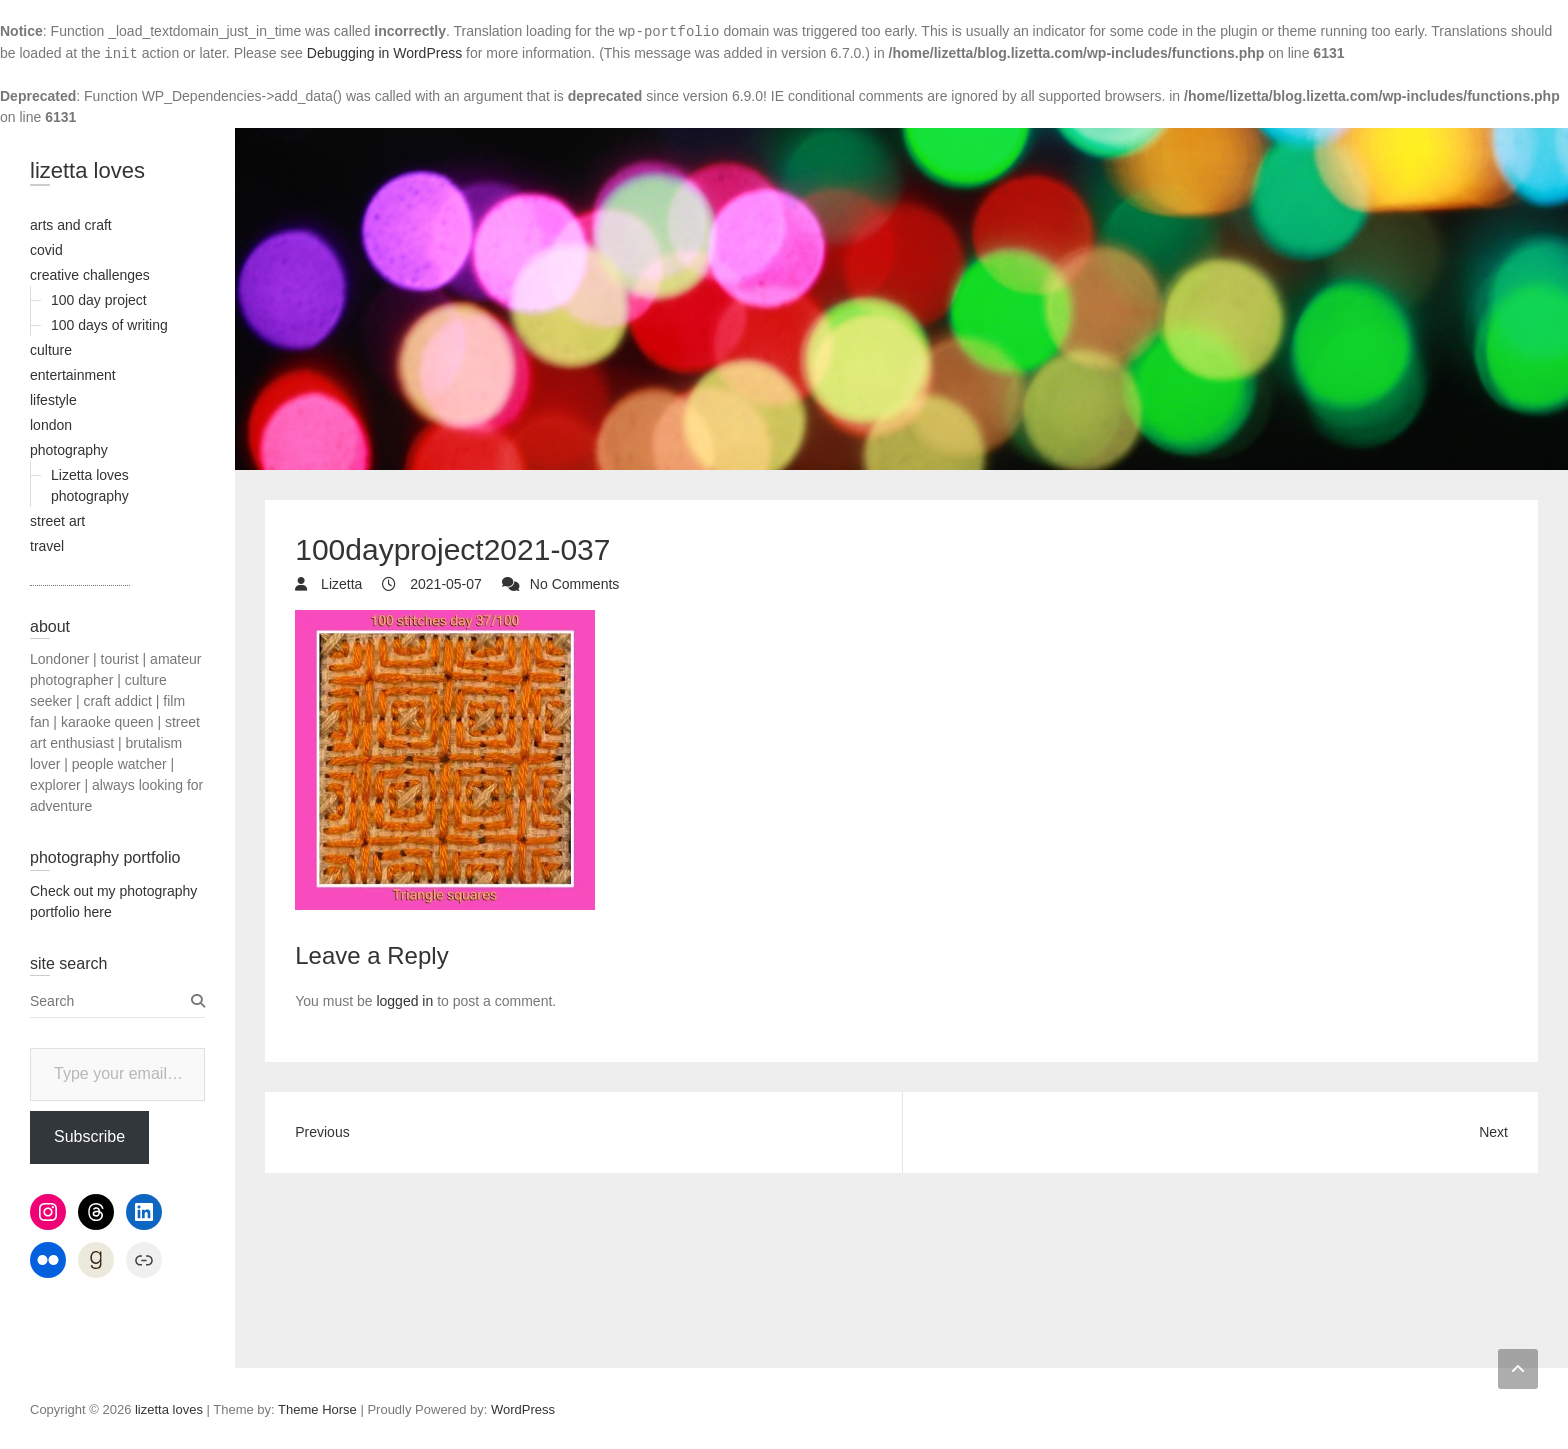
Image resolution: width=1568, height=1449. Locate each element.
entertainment (73, 375)
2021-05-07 (444, 584)
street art (57, 521)
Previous (322, 1132)
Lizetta (339, 584)
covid (46, 250)
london (51, 425)
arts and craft (71, 225)
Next (1493, 1132)
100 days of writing (109, 325)
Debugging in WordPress (384, 53)
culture (51, 350)
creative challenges (90, 275)
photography (69, 450)
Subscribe (89, 1136)
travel (47, 546)
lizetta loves (87, 170)
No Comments (574, 584)
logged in (404, 1001)
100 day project (99, 300)
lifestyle (53, 400)
